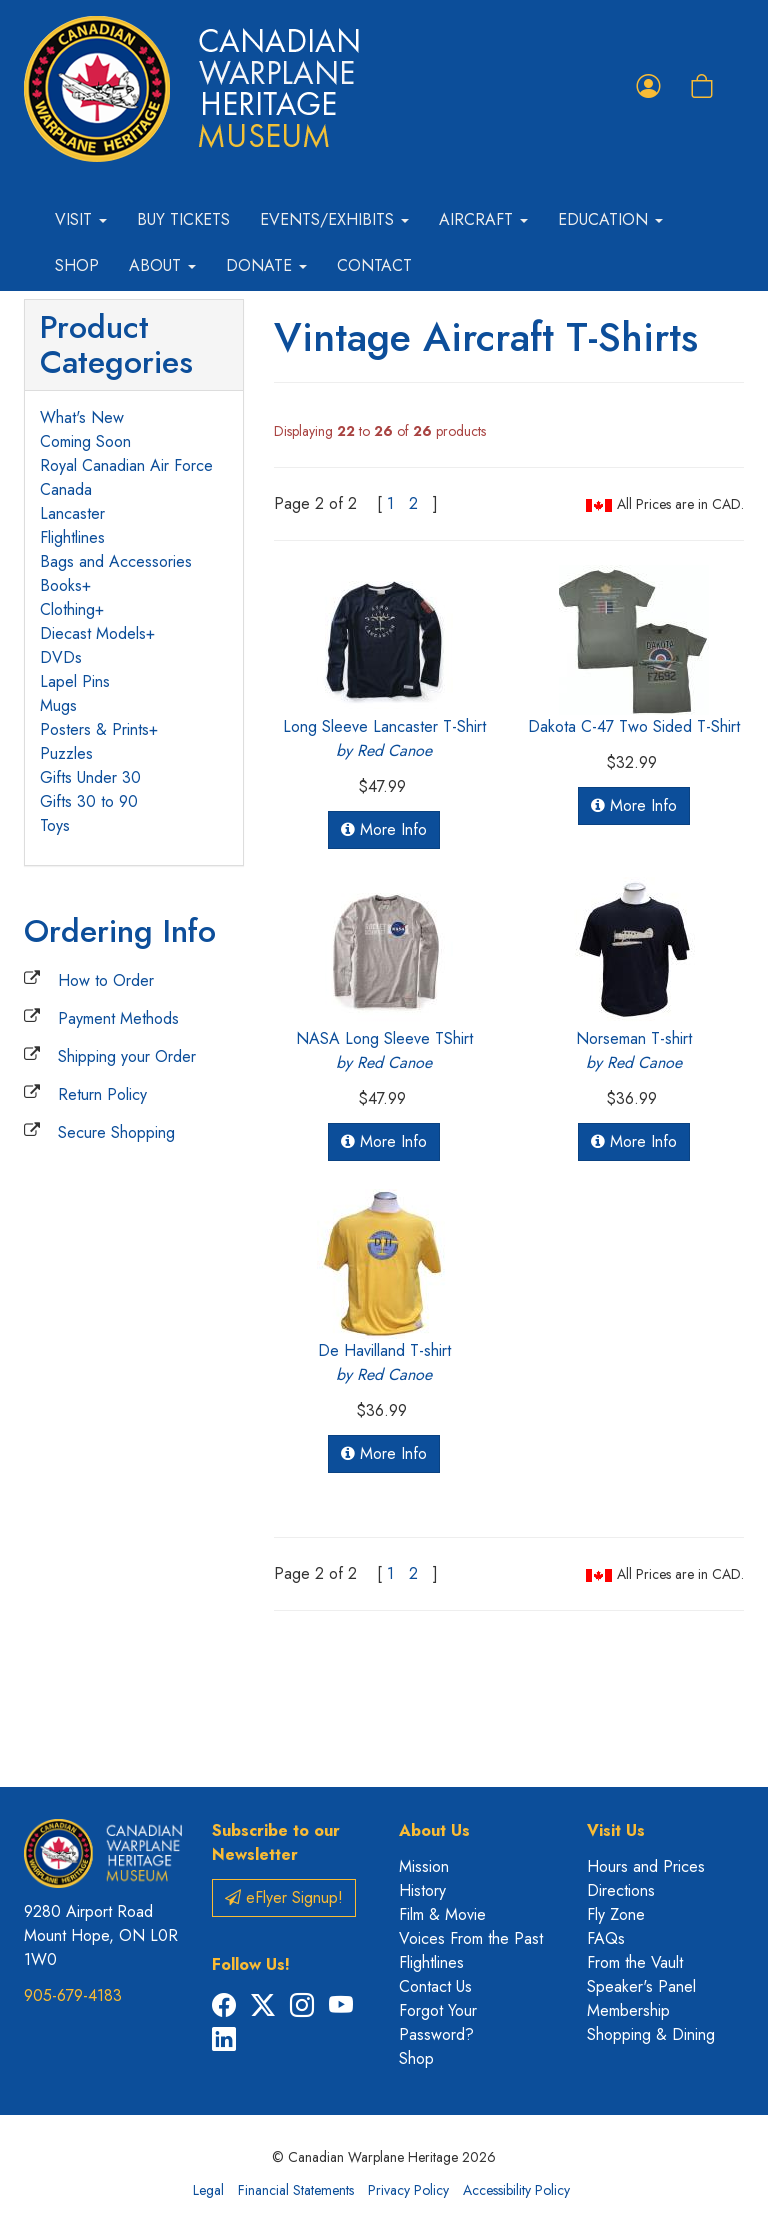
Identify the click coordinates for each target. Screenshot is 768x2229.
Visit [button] (81, 219)
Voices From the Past (471, 1938)
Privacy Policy (408, 2190)
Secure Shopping (116, 1132)
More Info (384, 829)
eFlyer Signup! (284, 1897)
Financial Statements (296, 2190)
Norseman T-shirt (634, 1050)
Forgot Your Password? (438, 2022)
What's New (82, 417)
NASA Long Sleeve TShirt (384, 1050)
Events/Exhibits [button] (334, 219)
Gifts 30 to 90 (89, 801)
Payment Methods (118, 1018)
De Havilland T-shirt (384, 1362)
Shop (77, 265)
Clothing (67, 609)
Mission (424, 1866)
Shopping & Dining (651, 2034)
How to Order (106, 980)
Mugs (58, 705)
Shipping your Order (127, 1056)
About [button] (162, 265)
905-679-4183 (73, 1995)
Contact (374, 265)
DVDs (61, 657)
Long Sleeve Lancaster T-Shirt (384, 738)
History (422, 1890)
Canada (66, 489)
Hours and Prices (646, 1866)
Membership (628, 2010)
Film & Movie (442, 1914)
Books (61, 585)
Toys (55, 825)
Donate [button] (266, 265)
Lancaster (72, 513)
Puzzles (66, 753)
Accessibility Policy (516, 2190)
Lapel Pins (75, 681)
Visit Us (616, 1830)
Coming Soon (85, 441)
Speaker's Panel (641, 1986)
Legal (208, 2190)
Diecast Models (93, 633)
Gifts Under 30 (90, 777)
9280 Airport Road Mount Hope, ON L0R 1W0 (101, 1935)
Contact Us (435, 1986)
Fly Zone (616, 1914)
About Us (434, 1830)
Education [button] (610, 219)
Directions (621, 1890)
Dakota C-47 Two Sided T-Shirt (634, 726)
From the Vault (635, 1962)
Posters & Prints (94, 729)
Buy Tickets (183, 219)
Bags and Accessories (116, 561)
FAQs (606, 1938)
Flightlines (72, 537)
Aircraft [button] (483, 219)
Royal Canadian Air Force (126, 465)
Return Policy (102, 1094)
